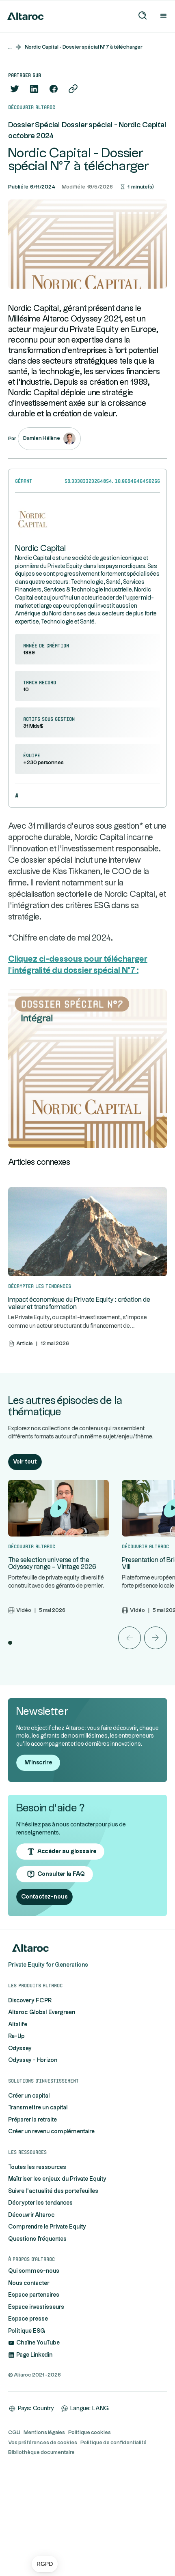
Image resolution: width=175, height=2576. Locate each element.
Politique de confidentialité (113, 2442)
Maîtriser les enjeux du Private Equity (57, 2179)
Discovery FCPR (30, 2001)
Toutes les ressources (37, 2167)
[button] (45, 2564)
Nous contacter (29, 2283)
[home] (23, 16)
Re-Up (16, 2036)
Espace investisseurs (36, 2307)
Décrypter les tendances (40, 2203)
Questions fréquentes (37, 2239)
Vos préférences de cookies (42, 2442)
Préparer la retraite (32, 2120)
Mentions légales (44, 2432)
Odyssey (20, 2048)
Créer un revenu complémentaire (51, 2132)
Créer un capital (29, 2096)
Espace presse (28, 2319)
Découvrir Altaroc (31, 2215)
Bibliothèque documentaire (41, 2452)
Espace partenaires (33, 2295)
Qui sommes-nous (33, 2271)
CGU (14, 2432)
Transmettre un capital (38, 2108)
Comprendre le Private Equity (47, 2227)
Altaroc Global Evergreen (41, 2012)
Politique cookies (89, 2432)
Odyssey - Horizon (32, 2060)
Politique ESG (26, 2331)
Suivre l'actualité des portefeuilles (53, 2191)
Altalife (17, 2024)
